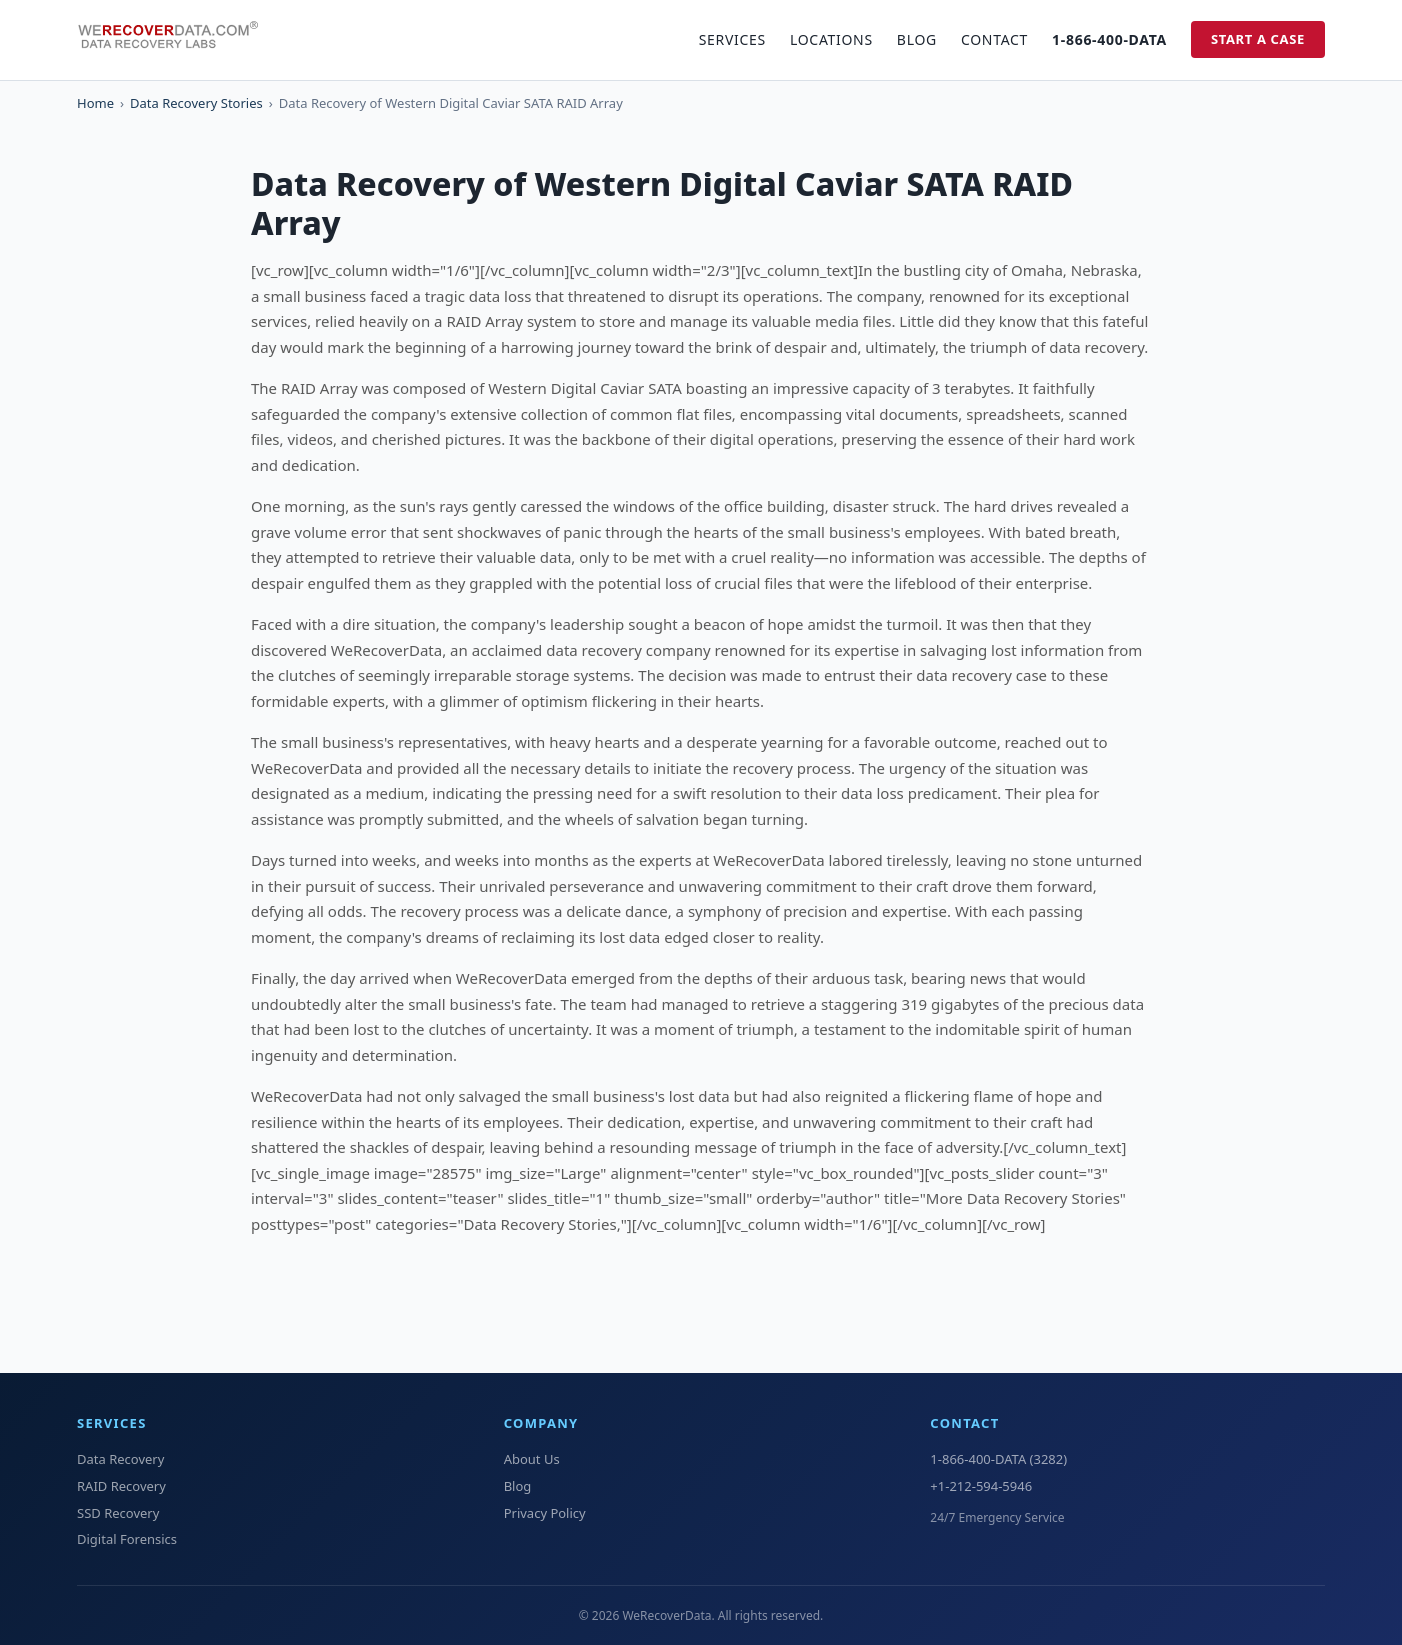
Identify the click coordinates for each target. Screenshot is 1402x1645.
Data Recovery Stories (196, 103)
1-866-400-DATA (1109, 39)
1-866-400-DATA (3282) (998, 1459)
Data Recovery (120, 1459)
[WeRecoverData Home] (177, 40)
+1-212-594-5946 (981, 1486)
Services (732, 39)
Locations (831, 39)
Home (95, 103)
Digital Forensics (127, 1539)
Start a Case (1258, 39)
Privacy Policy (545, 1513)
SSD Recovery (118, 1513)
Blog (917, 39)
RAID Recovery (121, 1486)
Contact (994, 39)
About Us (532, 1459)
